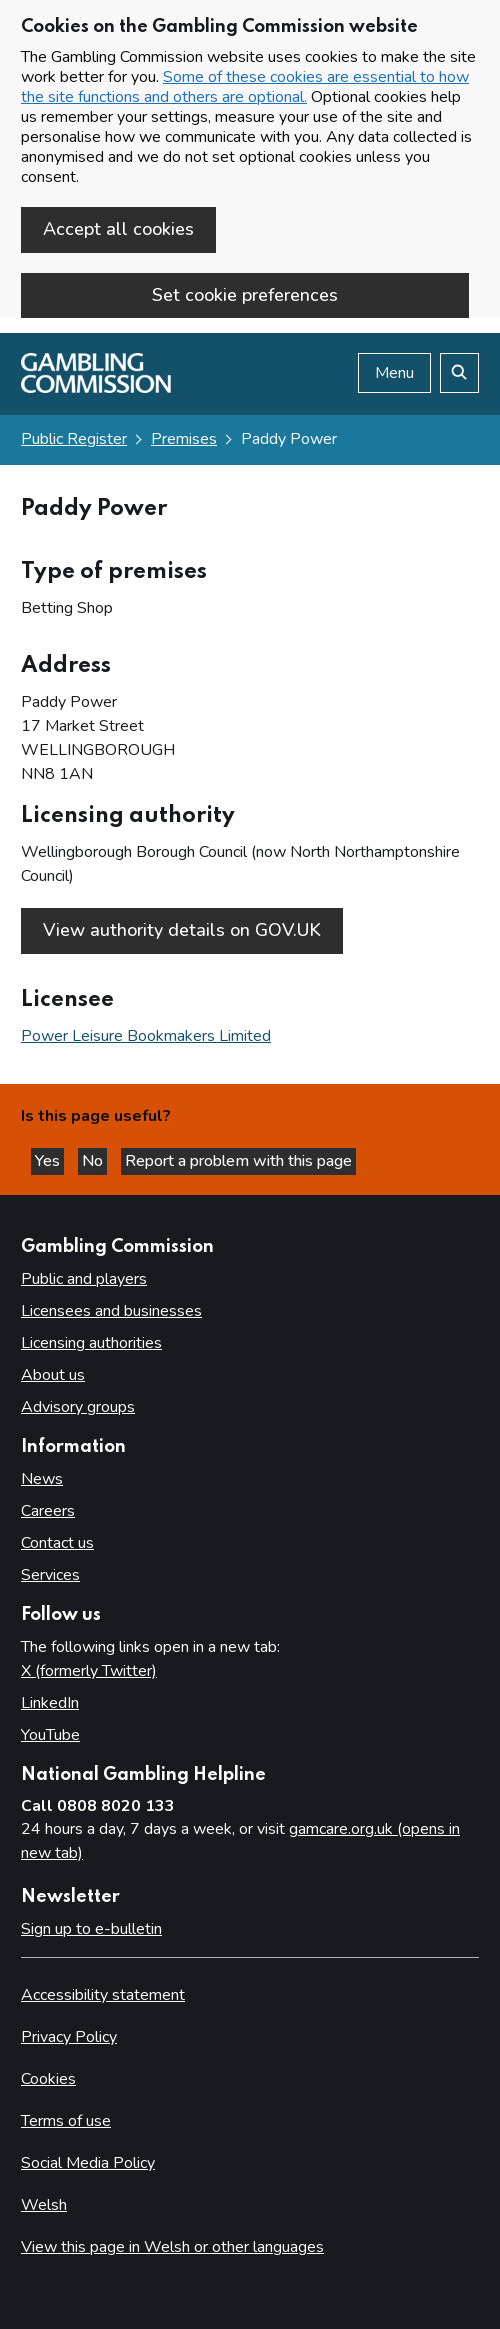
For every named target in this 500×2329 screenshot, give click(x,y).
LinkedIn (50, 1703)
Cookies (48, 2079)
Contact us (57, 1543)
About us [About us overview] (53, 1375)
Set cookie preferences (245, 295)
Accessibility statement (103, 1995)
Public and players (84, 1279)
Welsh (44, 2205)
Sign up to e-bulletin (91, 1929)
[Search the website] (459, 373)
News (42, 1479)
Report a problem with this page (238, 1161)
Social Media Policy (88, 2163)
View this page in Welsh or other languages (172, 2247)
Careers (48, 1511)
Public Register (74, 439)
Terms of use (66, 2121)
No (94, 1161)
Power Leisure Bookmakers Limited (146, 1036)
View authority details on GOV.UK (182, 930)
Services (50, 1575)
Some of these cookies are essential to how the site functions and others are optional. (245, 87)
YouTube (50, 1735)
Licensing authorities (91, 1343)
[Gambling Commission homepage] (96, 388)
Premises (184, 439)
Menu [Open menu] (394, 373)
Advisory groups (78, 1407)
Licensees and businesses (111, 1311)
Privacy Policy (69, 2037)
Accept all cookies (118, 229)
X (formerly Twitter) (89, 1671)
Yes (49, 1161)
